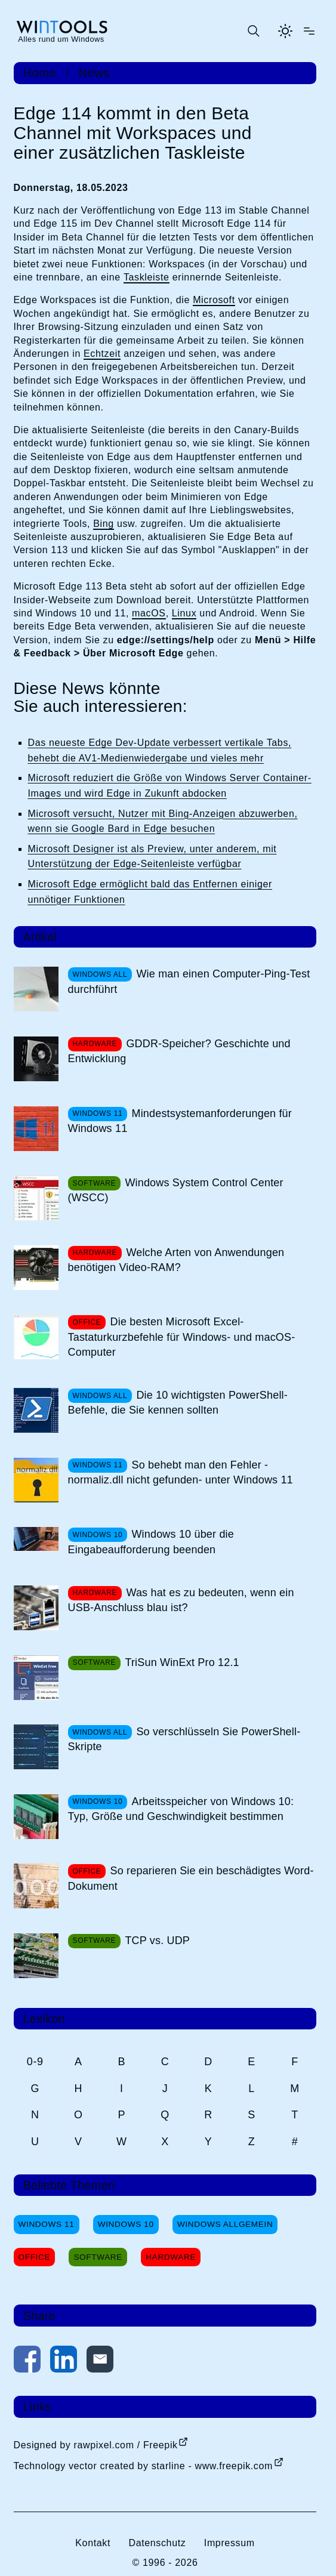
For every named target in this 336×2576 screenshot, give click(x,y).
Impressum (229, 2543)
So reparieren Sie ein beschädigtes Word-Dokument (191, 1878)
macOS (149, 613)
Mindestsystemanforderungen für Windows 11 (180, 1120)
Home (40, 72)
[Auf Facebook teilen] (27, 2361)
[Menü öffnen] (309, 31)
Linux (184, 613)
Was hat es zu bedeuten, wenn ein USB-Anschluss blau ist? (181, 1600)
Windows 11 (47, 2224)
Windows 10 (126, 2224)
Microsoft (214, 300)
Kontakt (92, 2543)
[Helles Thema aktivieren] (285, 31)
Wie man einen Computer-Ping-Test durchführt (189, 981)
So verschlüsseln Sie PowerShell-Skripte (184, 1739)
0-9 (35, 2062)
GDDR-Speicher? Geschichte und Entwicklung (179, 1051)
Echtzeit (102, 353)
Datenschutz (157, 2543)
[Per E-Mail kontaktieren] (100, 2361)
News (94, 72)
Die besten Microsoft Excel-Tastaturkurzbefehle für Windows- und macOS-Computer (181, 1337)
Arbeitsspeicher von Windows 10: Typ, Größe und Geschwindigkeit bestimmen (181, 1809)
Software (97, 2257)
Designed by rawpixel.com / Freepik (96, 2445)
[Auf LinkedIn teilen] (63, 2361)
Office (35, 2257)
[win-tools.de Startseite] (61, 31)
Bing (103, 524)
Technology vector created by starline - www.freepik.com (143, 2466)
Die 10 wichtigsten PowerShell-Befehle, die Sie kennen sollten (178, 1402)
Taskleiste (146, 277)
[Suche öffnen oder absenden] (253, 31)
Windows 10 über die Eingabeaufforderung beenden (151, 1541)
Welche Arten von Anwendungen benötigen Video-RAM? (176, 1260)
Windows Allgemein (225, 2224)
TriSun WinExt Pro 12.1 (182, 1662)
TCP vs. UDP (157, 1940)
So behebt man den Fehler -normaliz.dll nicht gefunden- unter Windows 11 (180, 1472)
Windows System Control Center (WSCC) (175, 1190)
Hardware (171, 2257)
